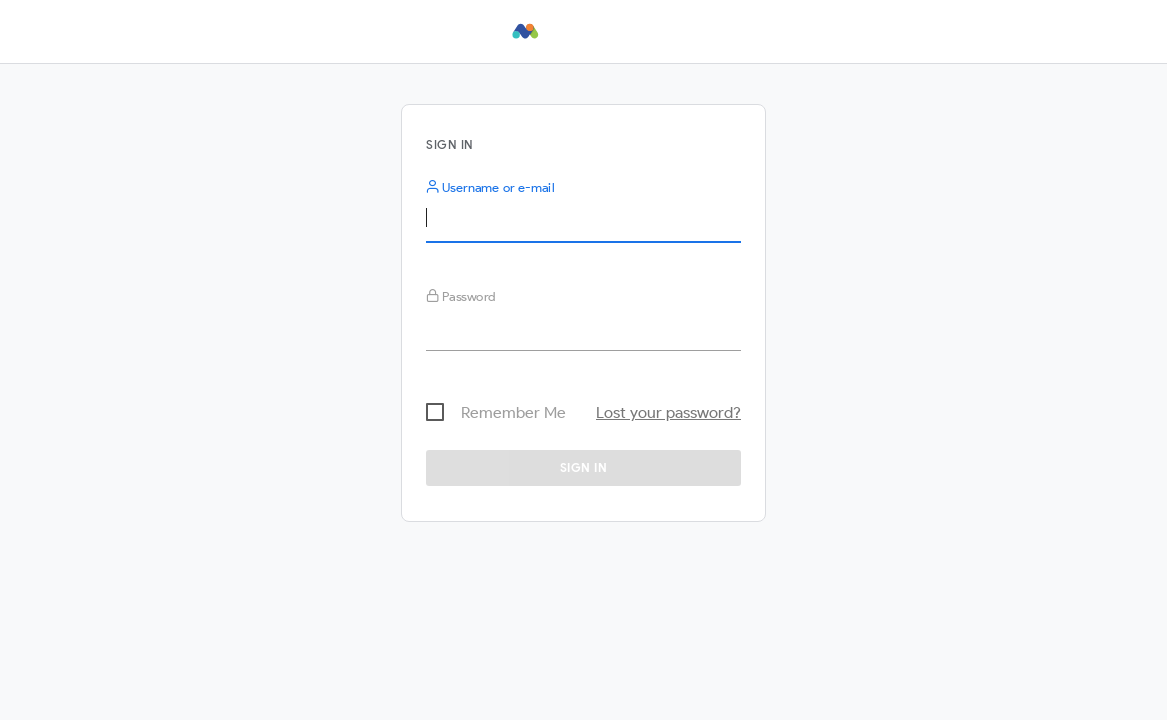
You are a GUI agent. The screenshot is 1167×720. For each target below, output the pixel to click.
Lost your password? (668, 412)
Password (461, 296)
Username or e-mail (490, 187)
